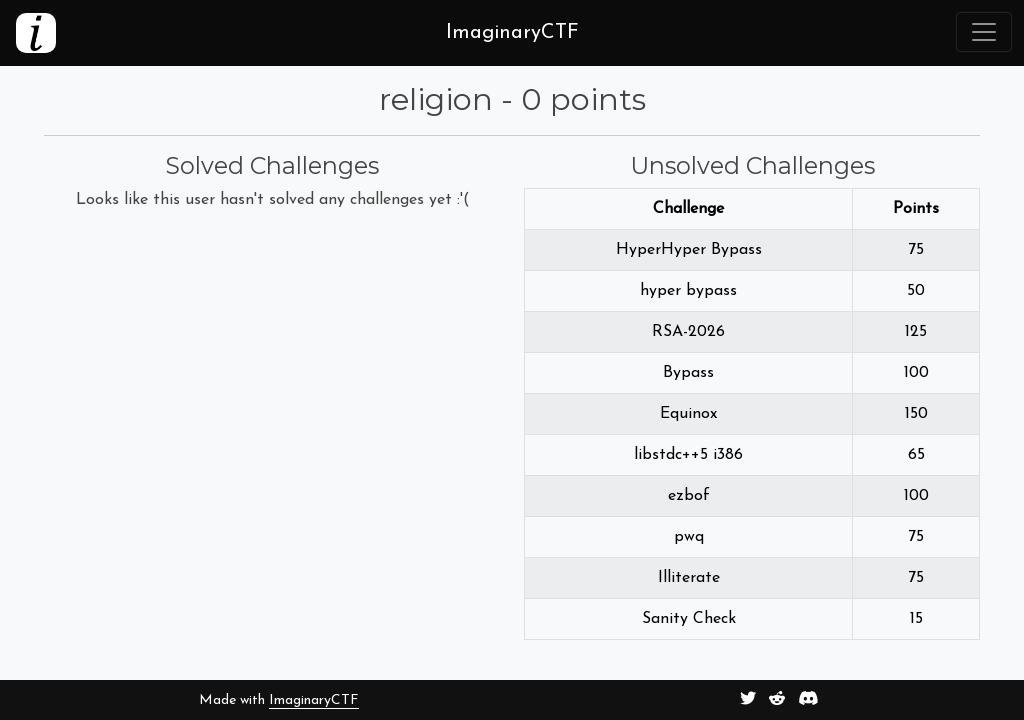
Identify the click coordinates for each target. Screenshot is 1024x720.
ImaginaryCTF (314, 700)
